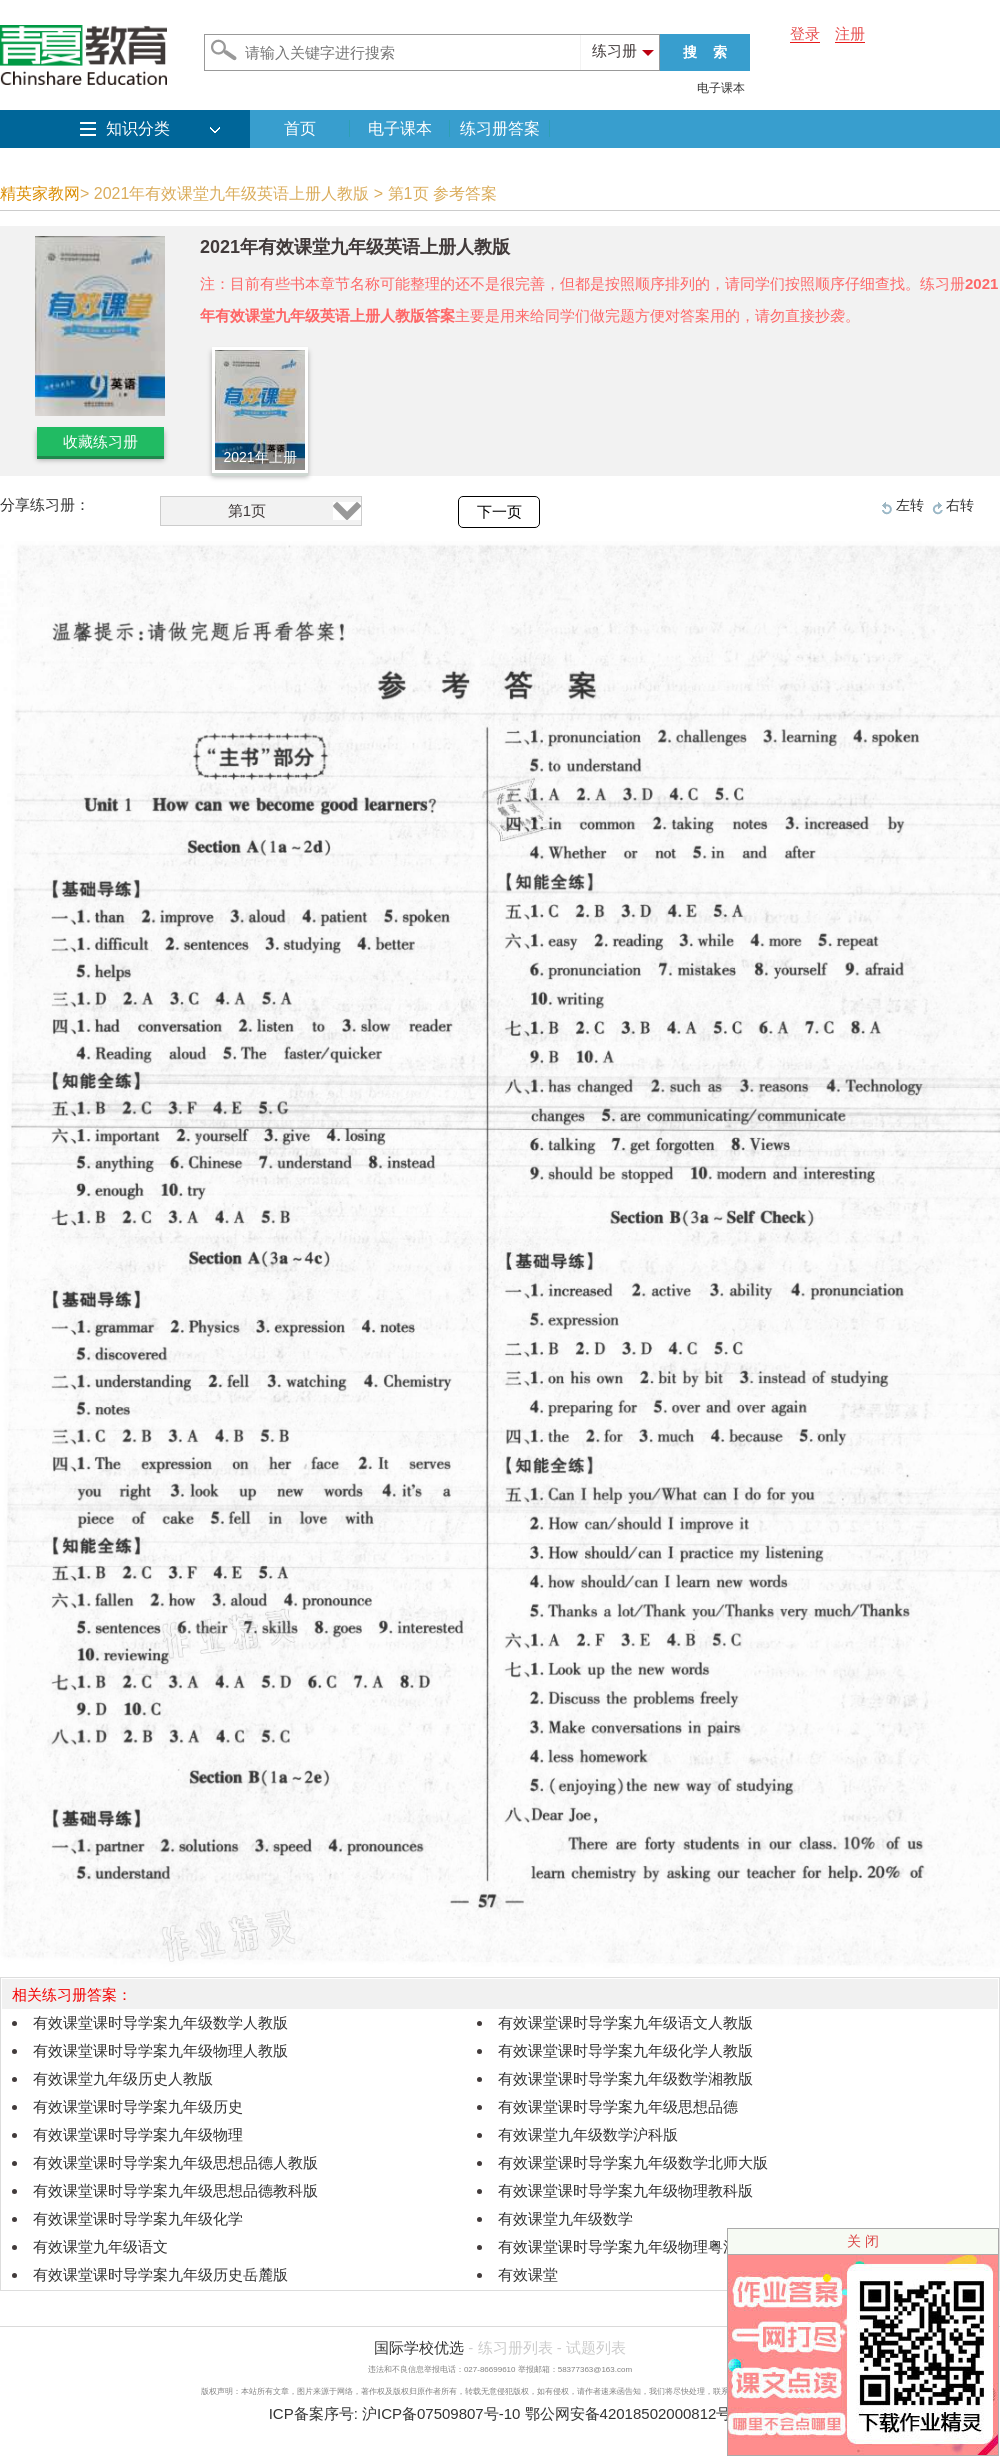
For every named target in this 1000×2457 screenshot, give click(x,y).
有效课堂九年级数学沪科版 (588, 2134)
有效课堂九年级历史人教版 (123, 2078)
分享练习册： (45, 504)
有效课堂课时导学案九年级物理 (138, 2134)
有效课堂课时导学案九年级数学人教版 (160, 2022)
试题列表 (596, 2347)
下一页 (499, 512)
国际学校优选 (419, 2347)
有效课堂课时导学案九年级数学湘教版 (625, 2078)
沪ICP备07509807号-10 (441, 2413)
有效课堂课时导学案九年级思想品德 (618, 2106)
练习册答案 (500, 128)
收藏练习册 (100, 441)
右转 (960, 505)
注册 (850, 33)
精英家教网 (40, 193)
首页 (300, 128)
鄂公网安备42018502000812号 (628, 2413)
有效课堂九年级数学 (565, 2218)
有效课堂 (528, 2274)
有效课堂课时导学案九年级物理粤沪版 (625, 2246)
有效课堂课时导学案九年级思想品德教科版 (175, 2190)
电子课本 (721, 88)
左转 (910, 505)
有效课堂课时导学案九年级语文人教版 (625, 2022)
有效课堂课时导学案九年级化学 (138, 2218)
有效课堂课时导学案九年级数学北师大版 (633, 2162)
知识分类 (138, 128)
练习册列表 (515, 2347)
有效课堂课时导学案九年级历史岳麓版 (160, 2274)
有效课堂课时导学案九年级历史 (138, 2106)
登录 (805, 33)
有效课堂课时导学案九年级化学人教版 (625, 2050)
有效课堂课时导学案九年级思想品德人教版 (175, 2162)
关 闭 (863, 2241)
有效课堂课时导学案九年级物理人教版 (160, 2050)
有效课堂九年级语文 (100, 2246)
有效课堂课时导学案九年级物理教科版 (625, 2190)
